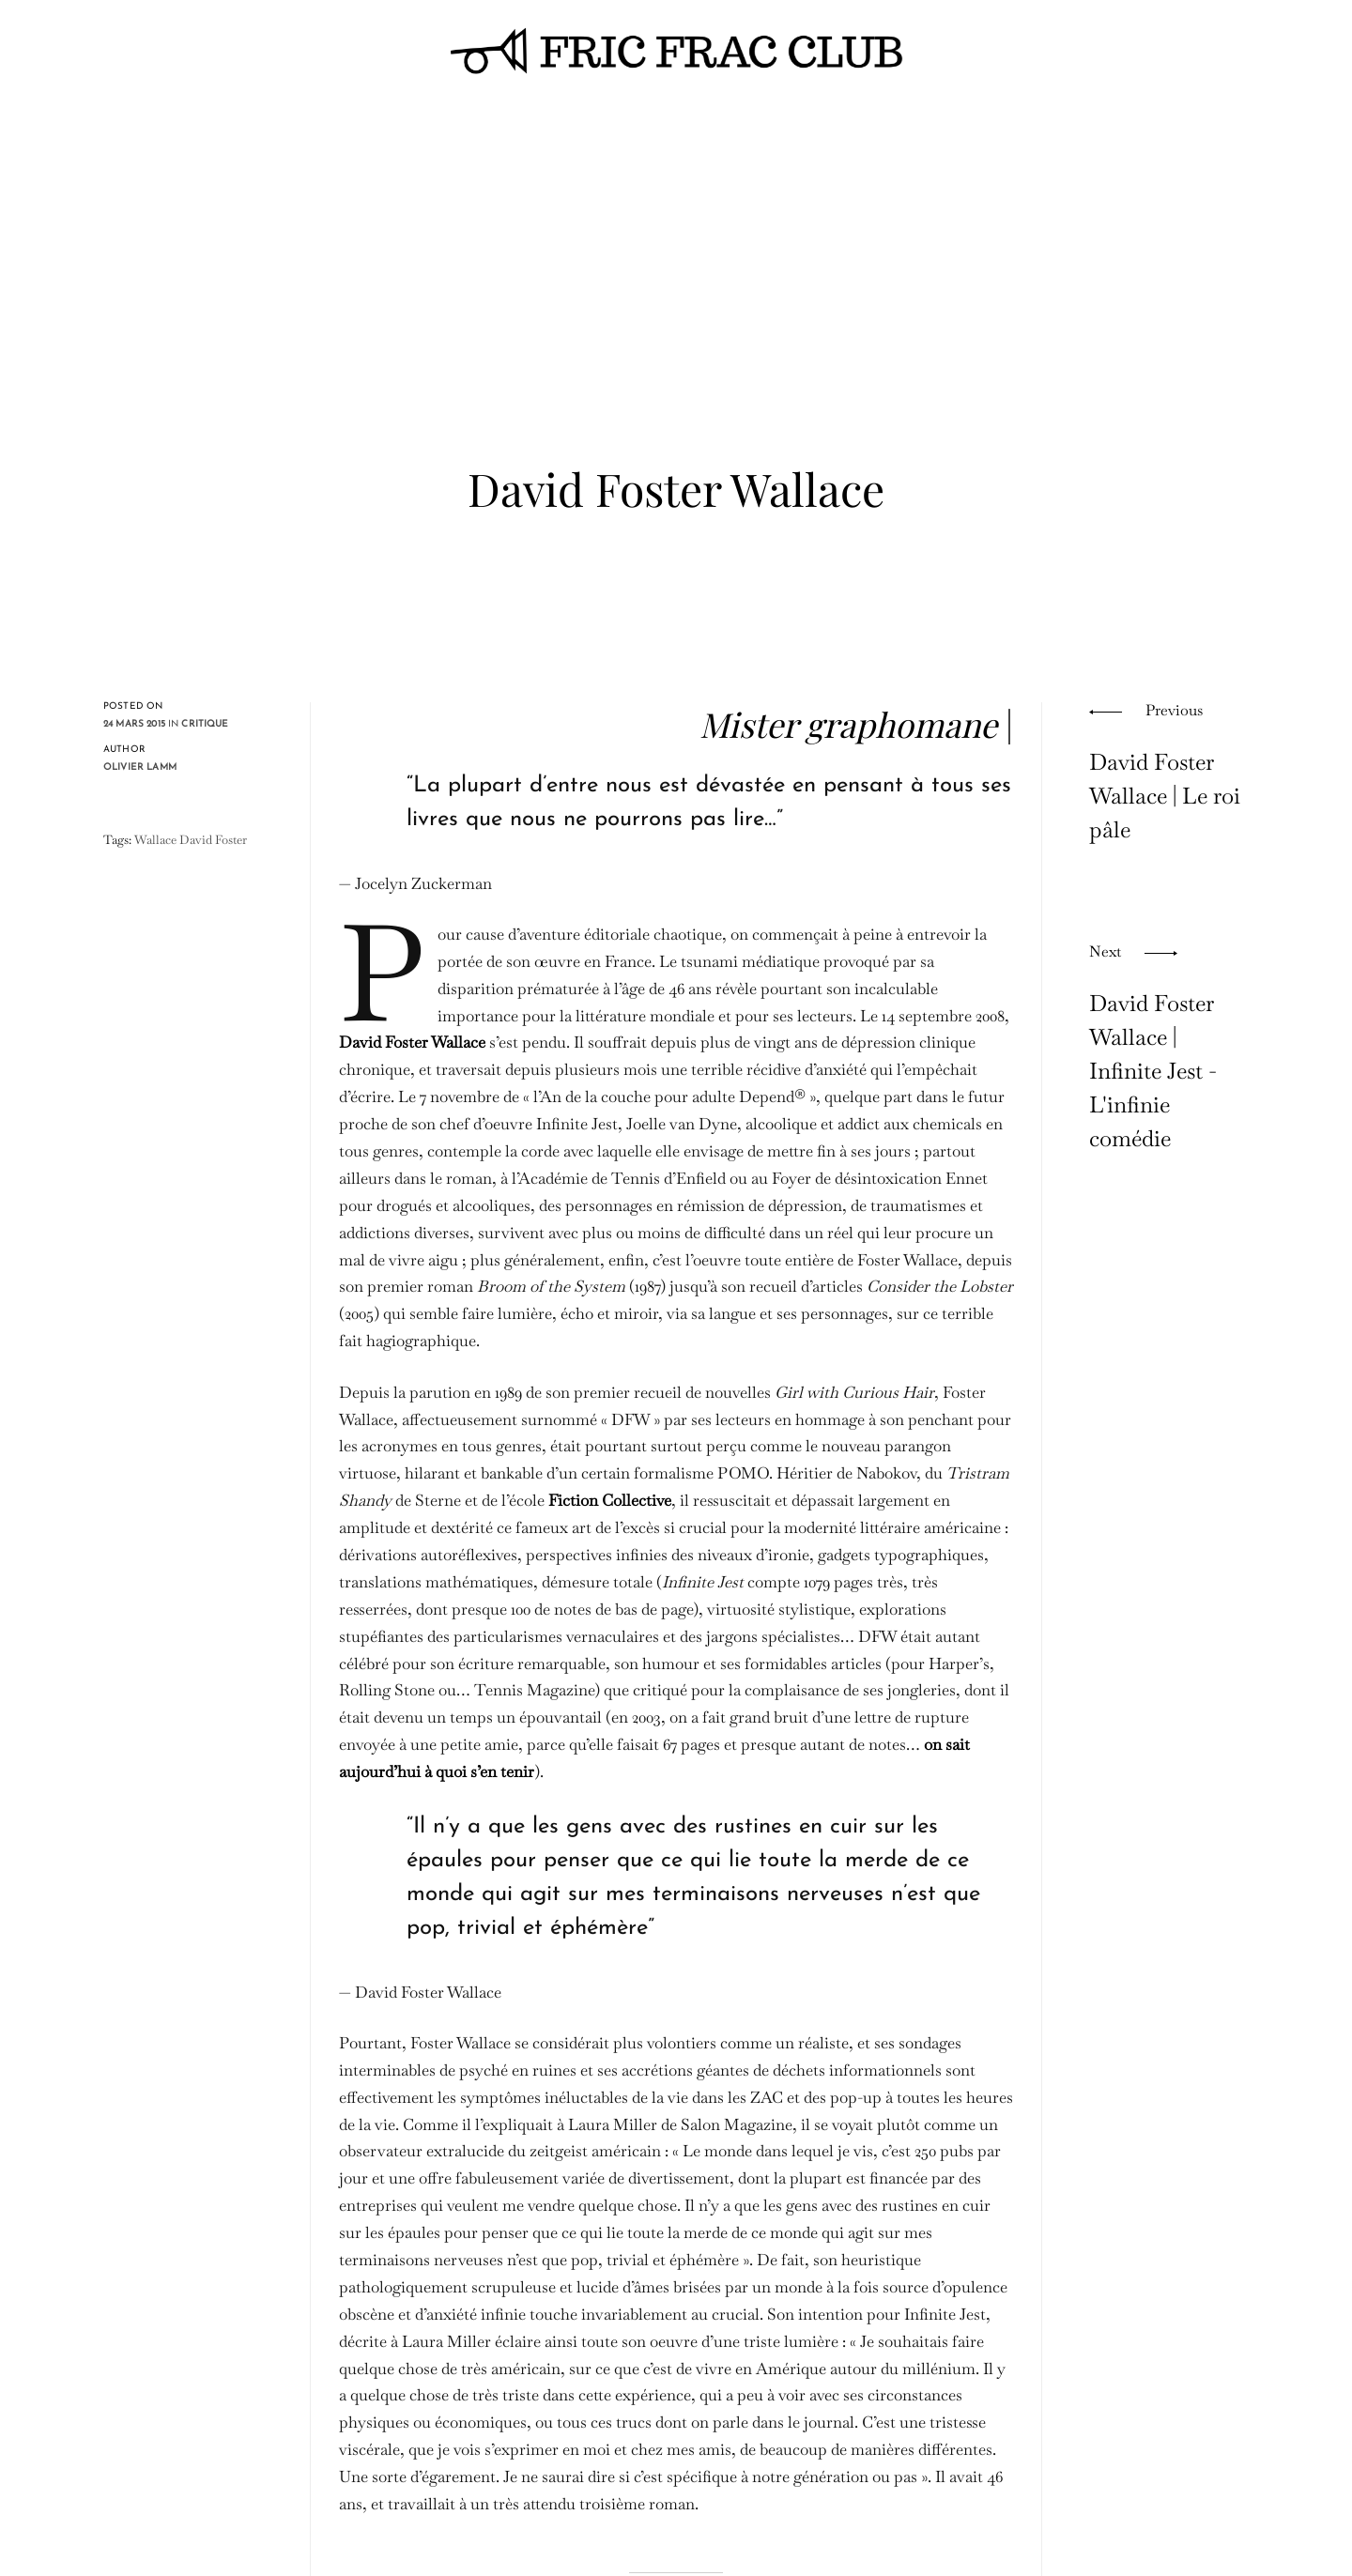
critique (204, 724)
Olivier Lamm (140, 767)
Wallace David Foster (190, 840)
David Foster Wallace (412, 1042)
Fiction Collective (609, 1500)
